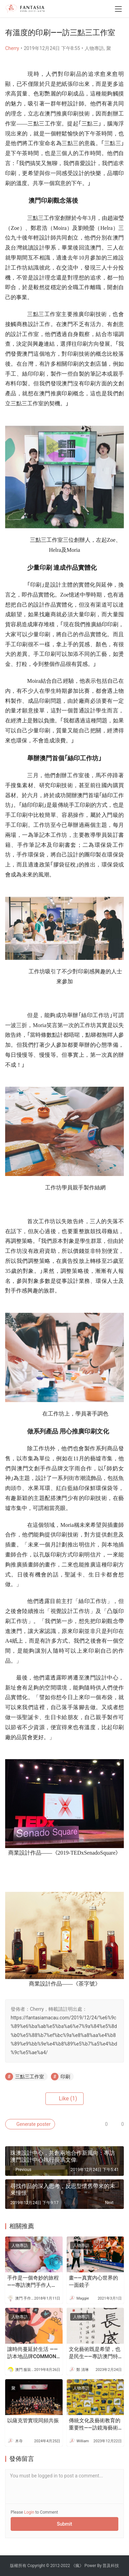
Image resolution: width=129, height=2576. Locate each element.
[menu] (118, 9)
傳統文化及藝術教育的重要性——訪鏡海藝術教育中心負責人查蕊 (94, 2424)
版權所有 (18, 2565)
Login (29, 2512)
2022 (65, 2565)
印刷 (65, 2076)
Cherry (12, 48)
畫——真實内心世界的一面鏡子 (93, 2281)
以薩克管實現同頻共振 (33, 2420)
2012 (55, 2565)
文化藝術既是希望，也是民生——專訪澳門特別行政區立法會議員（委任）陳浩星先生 (94, 2353)
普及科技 (111, 2565)
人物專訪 (94, 48)
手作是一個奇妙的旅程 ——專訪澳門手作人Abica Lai (33, 2282)
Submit (64, 2524)
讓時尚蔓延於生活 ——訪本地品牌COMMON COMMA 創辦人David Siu (32, 2353)
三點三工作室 (29, 2076)
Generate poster (30, 2124)
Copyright (36, 2565)
